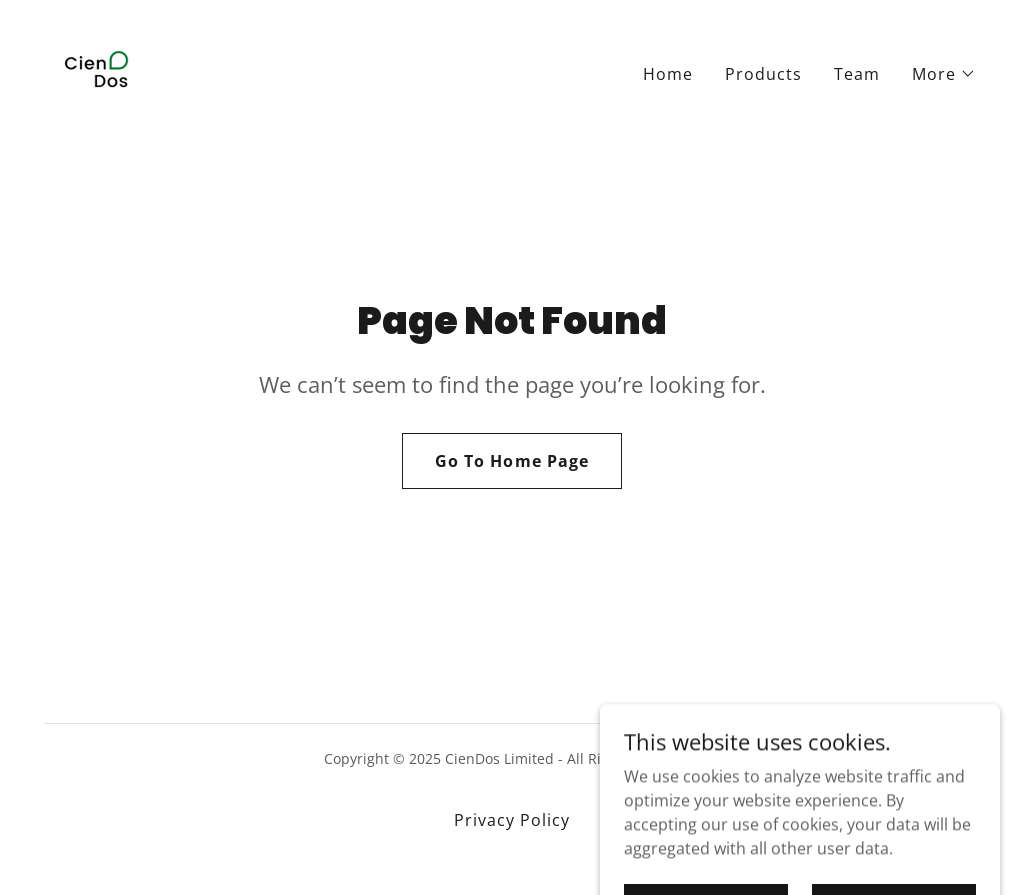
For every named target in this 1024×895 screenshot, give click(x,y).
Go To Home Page (511, 461)
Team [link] (857, 74)
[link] (95, 70)
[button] (944, 74)
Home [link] (668, 74)
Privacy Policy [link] (512, 820)
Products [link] (763, 74)
